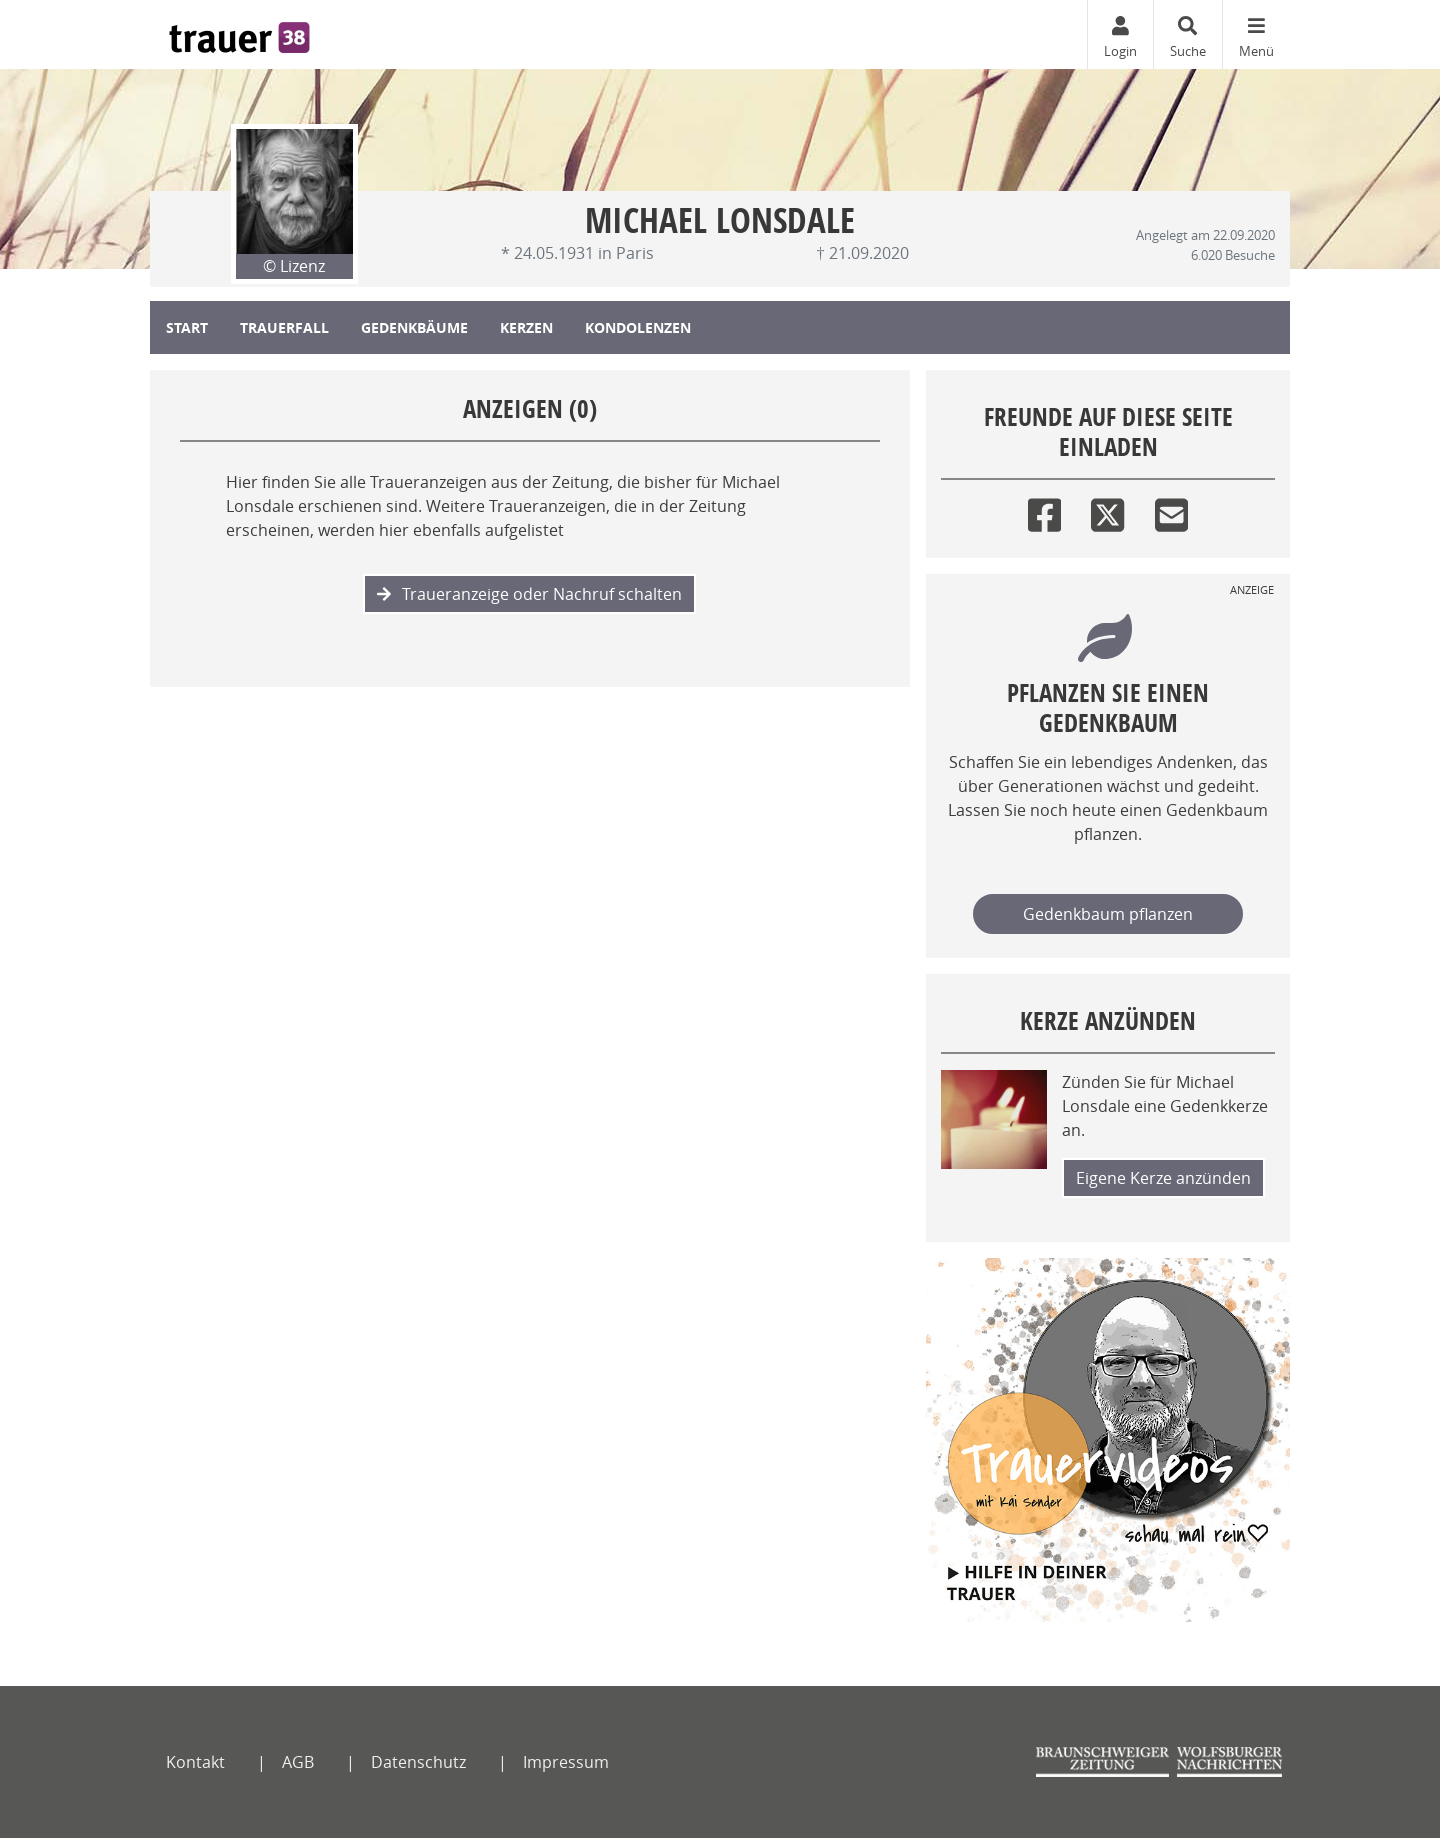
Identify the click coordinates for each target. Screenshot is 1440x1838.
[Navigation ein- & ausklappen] (1256, 34)
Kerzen (526, 327)
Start (187, 327)
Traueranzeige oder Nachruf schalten (529, 594)
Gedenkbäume (414, 327)
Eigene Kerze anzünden (1163, 1178)
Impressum (566, 1762)
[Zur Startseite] (239, 34)
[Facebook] (1044, 510)
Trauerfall (284, 327)
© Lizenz (294, 266)
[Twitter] (1107, 510)
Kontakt (195, 1762)
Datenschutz (418, 1762)
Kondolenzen (638, 327)
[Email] (1171, 510)
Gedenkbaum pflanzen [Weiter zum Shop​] (1108, 914)
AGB (298, 1762)
